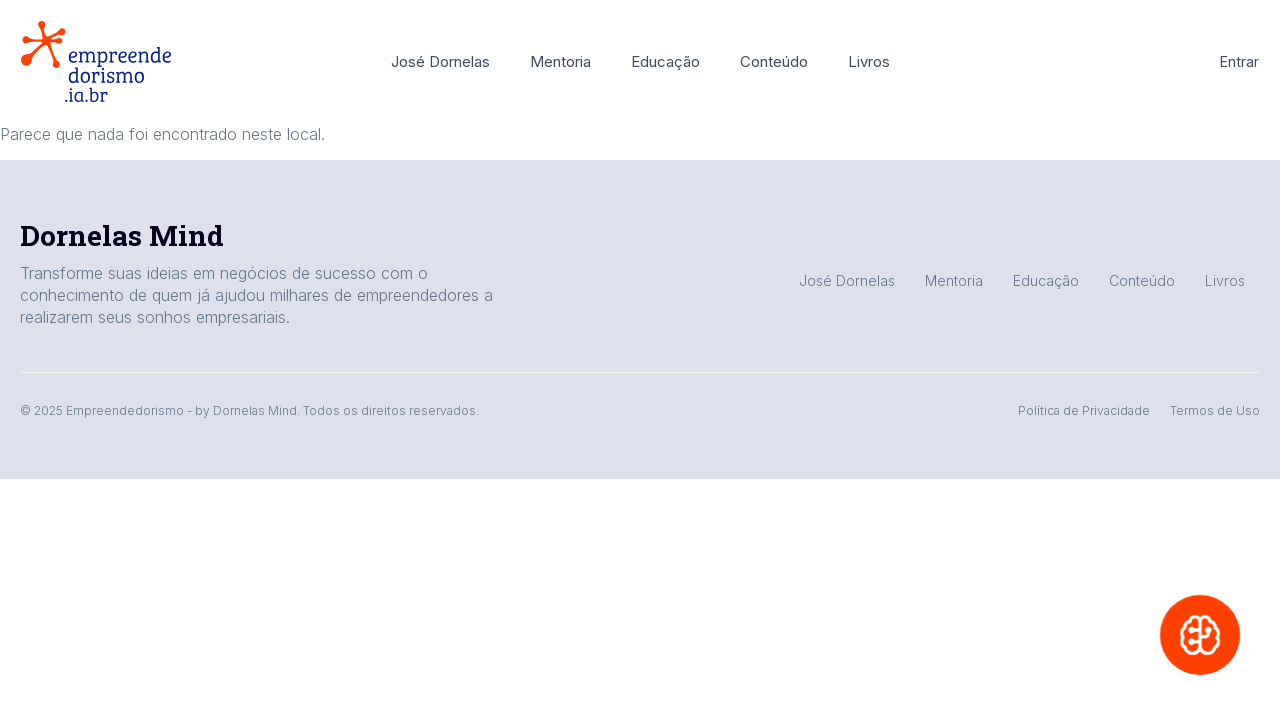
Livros (869, 61)
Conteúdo (774, 61)
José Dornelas (440, 61)
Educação (665, 61)
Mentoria (560, 61)
